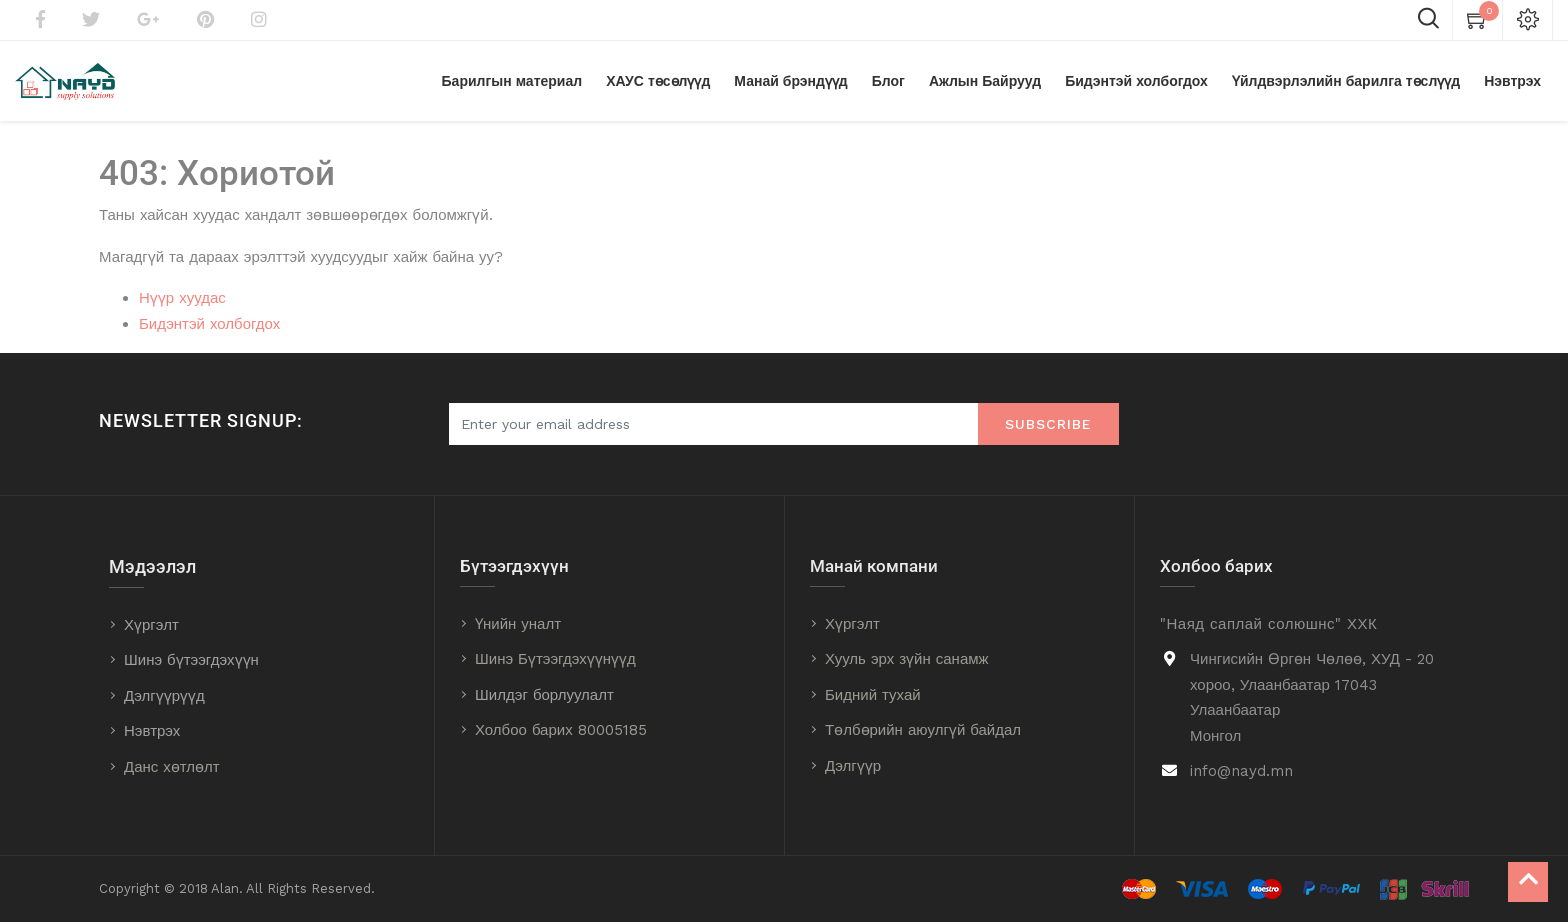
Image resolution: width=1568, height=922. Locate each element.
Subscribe (1048, 424)
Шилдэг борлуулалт (544, 695)
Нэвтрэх (152, 731)
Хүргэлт (151, 625)
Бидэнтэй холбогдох (209, 324)
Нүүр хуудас (182, 298)
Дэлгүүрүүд (164, 696)
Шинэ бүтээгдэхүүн (191, 660)
